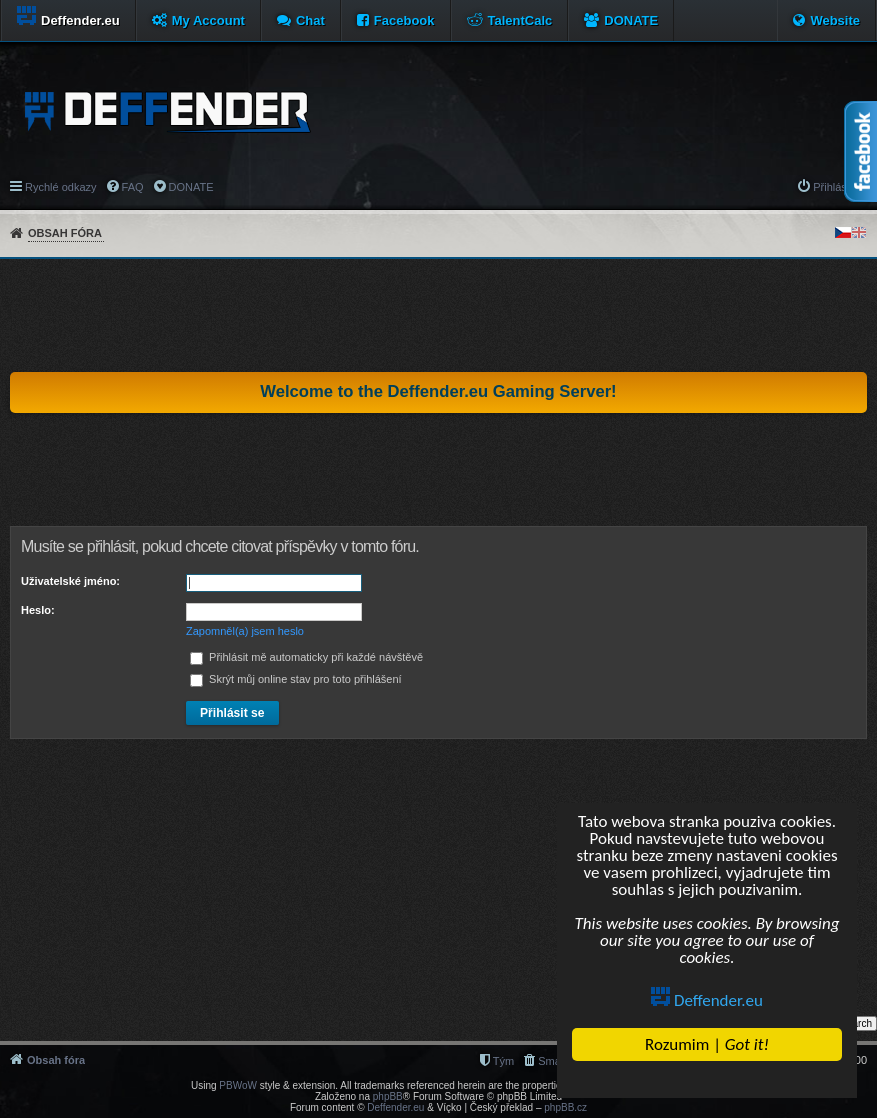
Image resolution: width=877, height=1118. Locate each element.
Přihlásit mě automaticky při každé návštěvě (306, 657)
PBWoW (238, 1085)
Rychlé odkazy (61, 187)
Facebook (404, 20)
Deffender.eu (708, 1000)
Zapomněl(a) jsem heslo (245, 631)
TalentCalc (520, 20)
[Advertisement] (439, 315)
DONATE (631, 20)
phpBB (388, 1096)
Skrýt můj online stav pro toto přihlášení (296, 679)
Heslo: (38, 610)
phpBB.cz (565, 1107)
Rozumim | (708, 1044)
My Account (208, 20)
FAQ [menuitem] (133, 187)
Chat (310, 20)
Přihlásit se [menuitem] (840, 187)
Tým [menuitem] (503, 1061)
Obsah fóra (65, 233)
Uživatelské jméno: (70, 581)
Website (835, 20)
